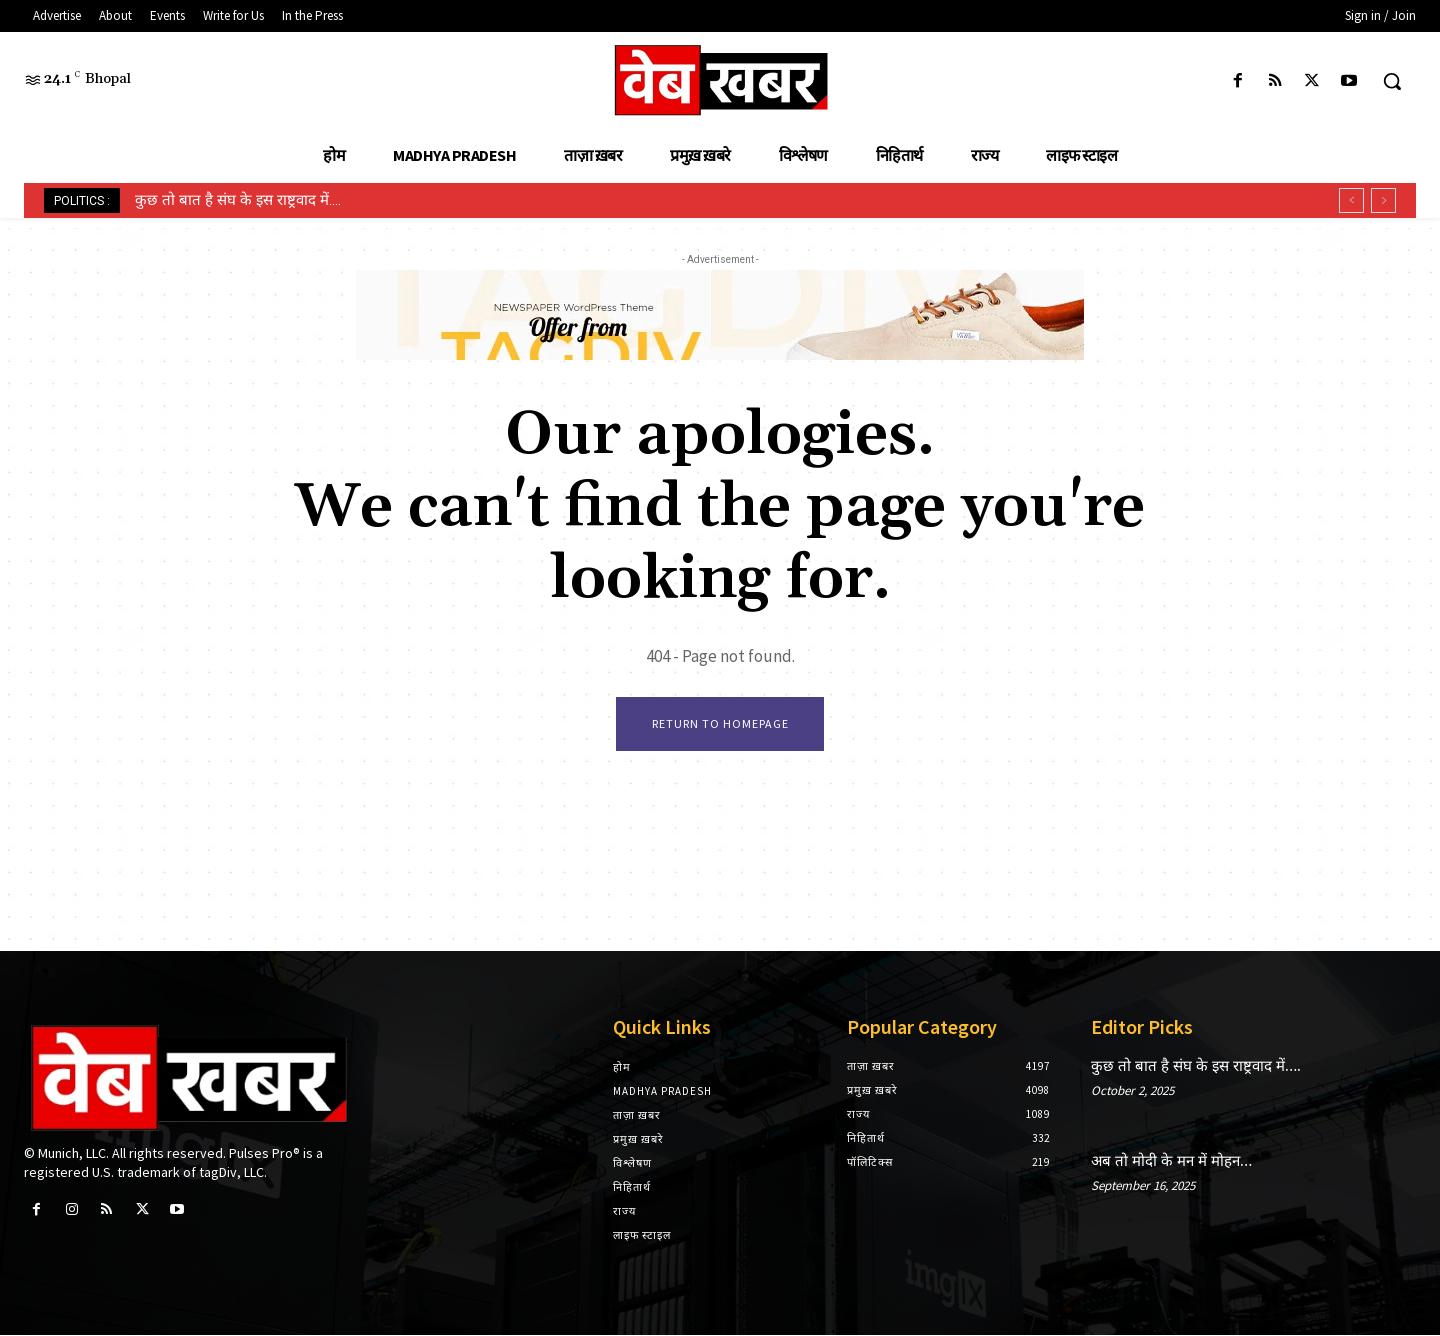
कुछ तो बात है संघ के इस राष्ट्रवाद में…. (238, 200)
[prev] (1351, 200)
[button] (1392, 81)
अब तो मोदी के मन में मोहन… (1171, 1162)
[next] (1383, 200)
